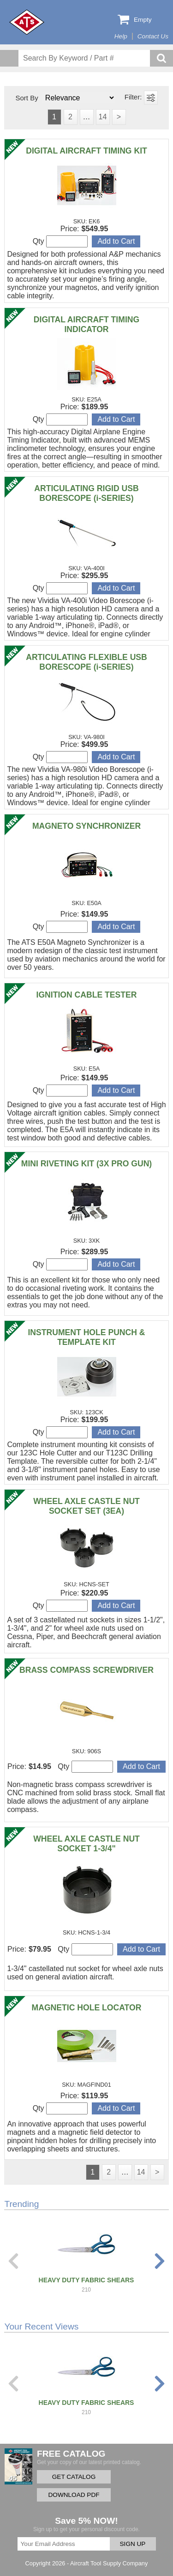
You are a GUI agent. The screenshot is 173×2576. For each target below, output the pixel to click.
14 (103, 117)
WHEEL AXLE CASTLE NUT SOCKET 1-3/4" (86, 1843)
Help (120, 36)
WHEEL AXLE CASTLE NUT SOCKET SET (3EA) (86, 1506)
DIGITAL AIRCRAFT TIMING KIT (86, 150)
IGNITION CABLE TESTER (86, 994)
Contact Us (152, 36)
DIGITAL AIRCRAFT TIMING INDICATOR (86, 324)
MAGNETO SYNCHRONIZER (86, 826)
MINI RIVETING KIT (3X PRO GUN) (86, 1163)
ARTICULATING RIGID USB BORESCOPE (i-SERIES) (86, 493)
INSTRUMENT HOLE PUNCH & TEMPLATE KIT (86, 1337)
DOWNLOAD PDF (73, 2494)
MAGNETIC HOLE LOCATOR (87, 2007)
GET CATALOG (73, 2476)
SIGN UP (133, 2543)
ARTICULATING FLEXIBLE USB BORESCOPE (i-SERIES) (86, 662)
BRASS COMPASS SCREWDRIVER (86, 1670)
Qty (60, 241)
